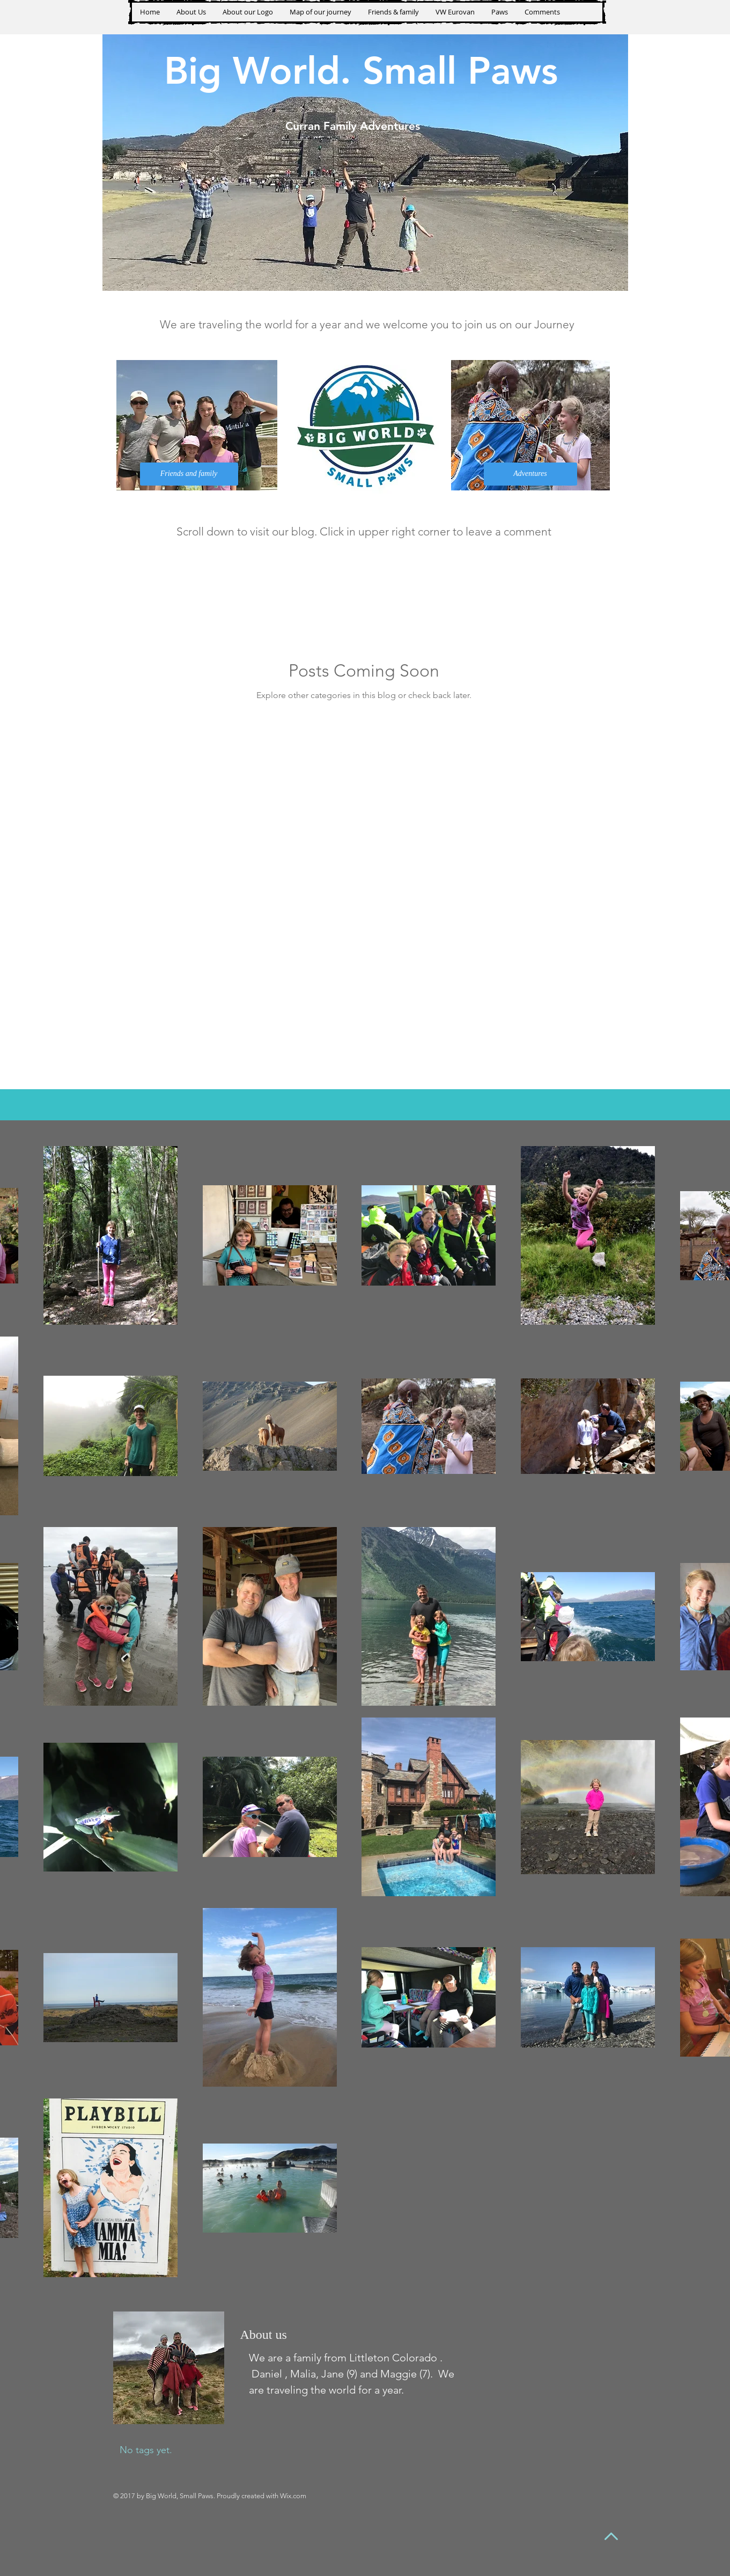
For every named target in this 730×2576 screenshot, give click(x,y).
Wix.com (293, 2496)
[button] (499, 12)
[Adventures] (530, 474)
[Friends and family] (189, 474)
